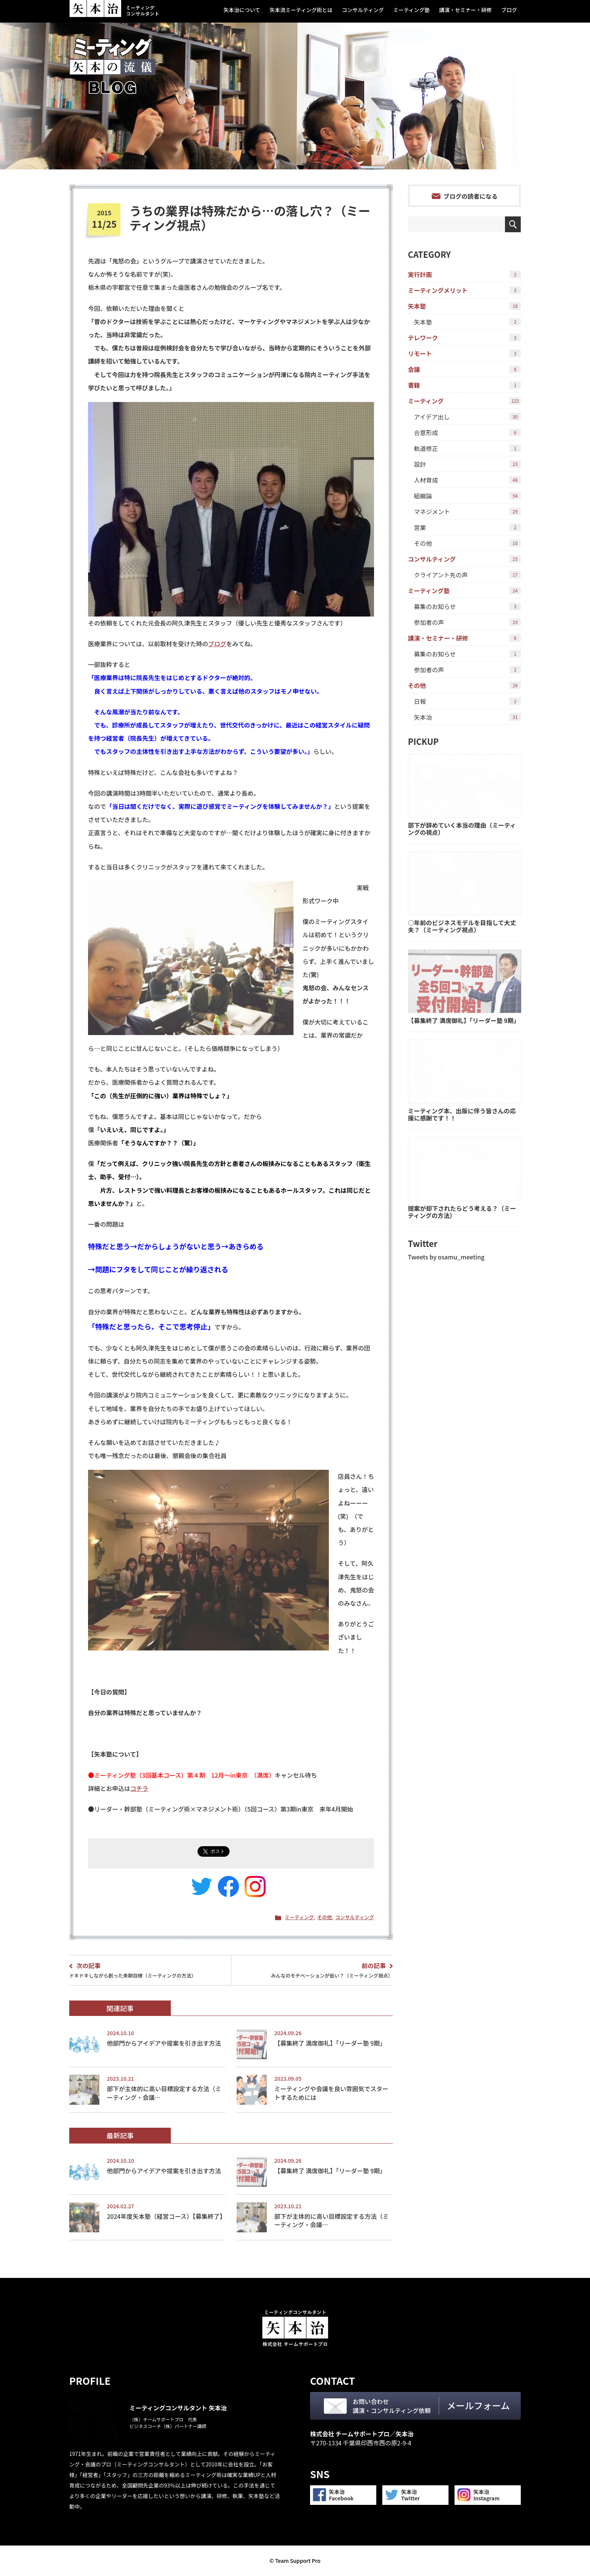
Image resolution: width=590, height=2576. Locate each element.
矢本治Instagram (486, 2495)
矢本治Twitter (410, 2495)
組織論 (467, 495)
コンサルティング (363, 9)
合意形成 (467, 432)
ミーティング (299, 1917)
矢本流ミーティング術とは (301, 9)
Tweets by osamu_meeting (446, 1256)
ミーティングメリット (464, 290)
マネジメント (467, 511)
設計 (467, 464)
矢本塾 (464, 306)
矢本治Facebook (341, 2495)
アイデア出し (467, 416)
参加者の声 (467, 622)
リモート (464, 353)
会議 (464, 369)
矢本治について (242, 9)
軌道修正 (467, 448)
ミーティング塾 (411, 9)
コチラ (139, 1788)
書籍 (464, 385)
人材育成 (467, 479)
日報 (467, 701)
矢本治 (467, 717)
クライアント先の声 (467, 574)
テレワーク (464, 337)
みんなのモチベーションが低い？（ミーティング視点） (315, 1970)
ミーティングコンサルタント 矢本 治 (113, 8)
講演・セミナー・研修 (465, 9)
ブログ (509, 9)
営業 (467, 527)
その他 (324, 1917)
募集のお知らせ (467, 606)
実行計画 (464, 274)
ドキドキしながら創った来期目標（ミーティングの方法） (147, 1970)
